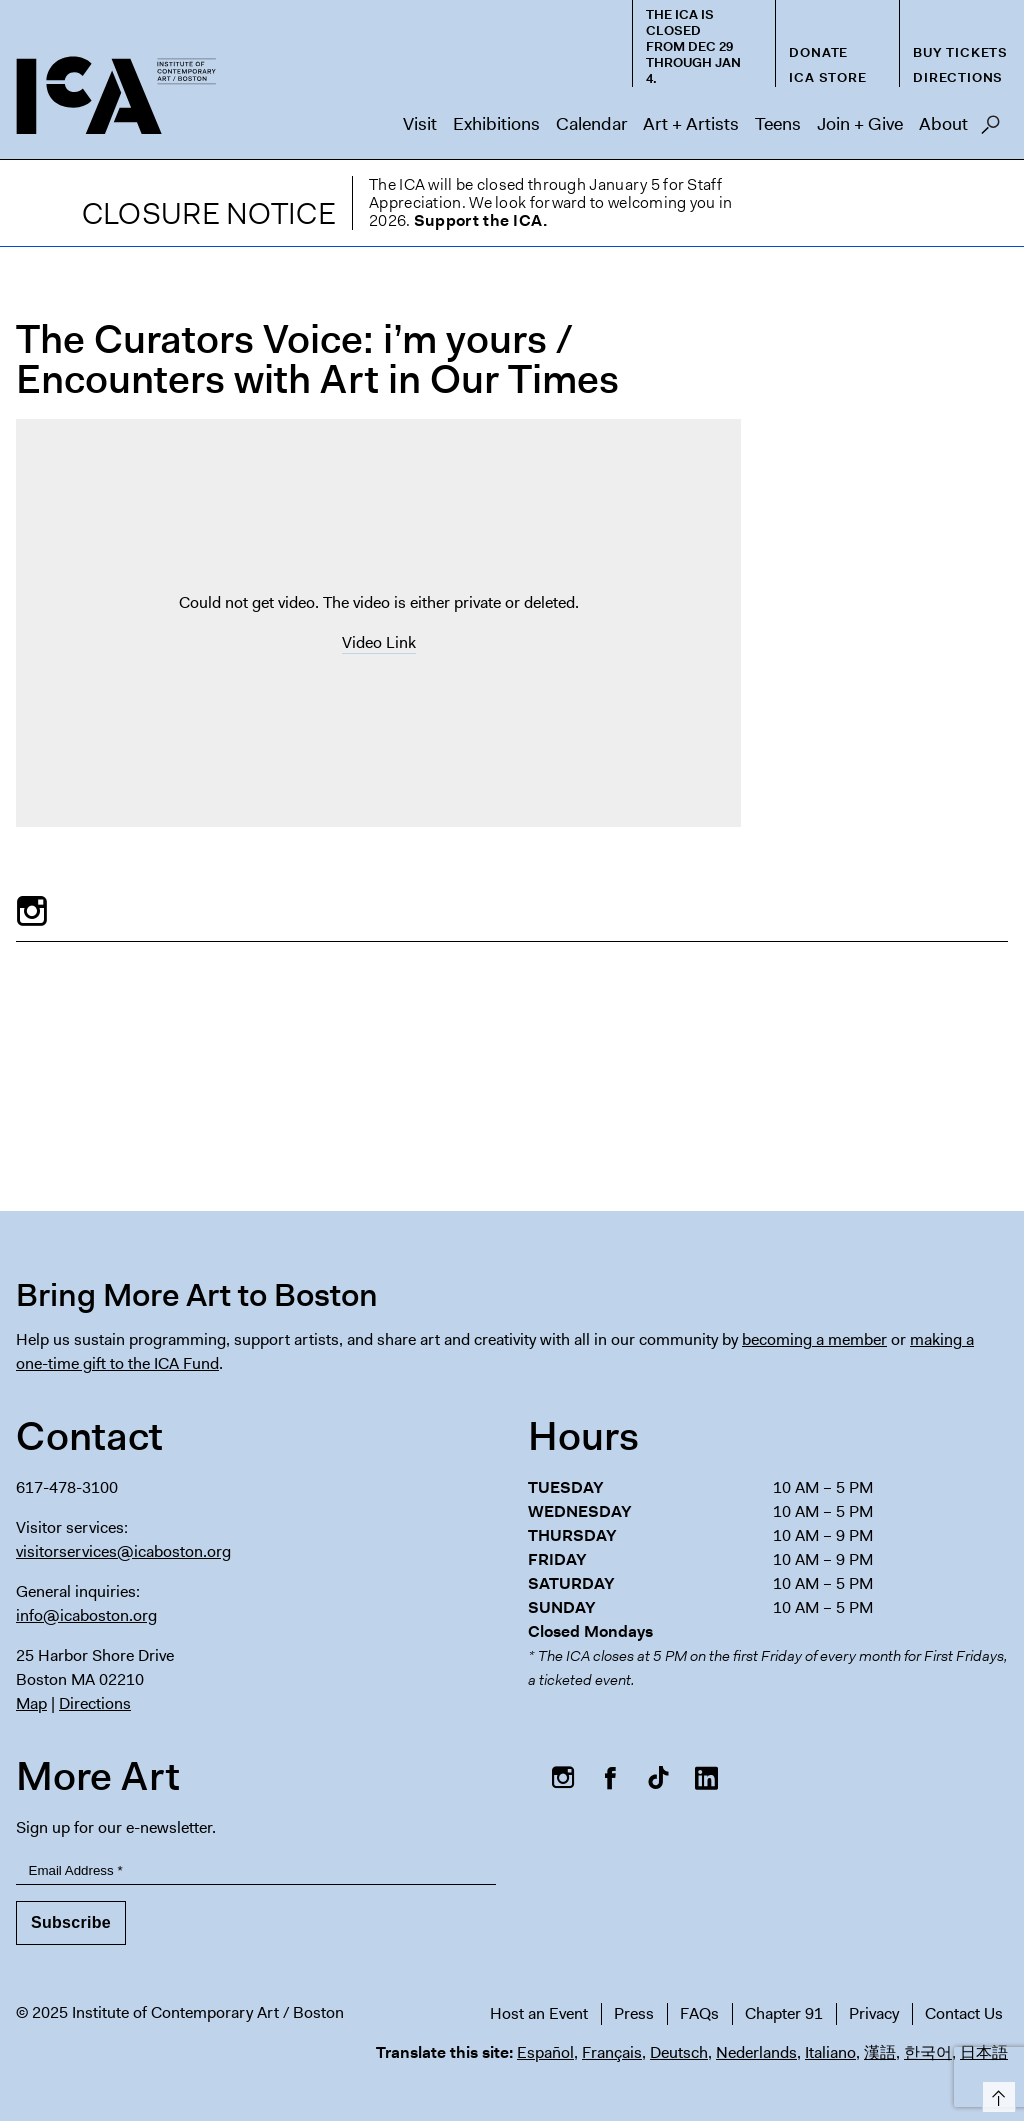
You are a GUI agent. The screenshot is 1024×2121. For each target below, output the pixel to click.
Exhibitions (496, 124)
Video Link (379, 642)
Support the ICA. (481, 220)
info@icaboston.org (86, 1615)
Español (545, 2052)
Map (31, 1703)
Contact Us (964, 2013)
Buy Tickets (960, 52)
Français (612, 2052)
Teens (778, 124)
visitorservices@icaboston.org (123, 1551)
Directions (958, 77)
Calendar (591, 124)
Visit (420, 124)
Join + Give (860, 124)
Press (634, 2013)
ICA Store (827, 77)
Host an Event (539, 2013)
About (943, 124)
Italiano (830, 2052)
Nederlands (756, 2052)
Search (990, 130)
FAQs (699, 2013)
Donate (818, 52)
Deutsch (679, 2052)
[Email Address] (256, 1870)
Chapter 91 (784, 2013)
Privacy (874, 2013)
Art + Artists (691, 124)
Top (995, 2093)
